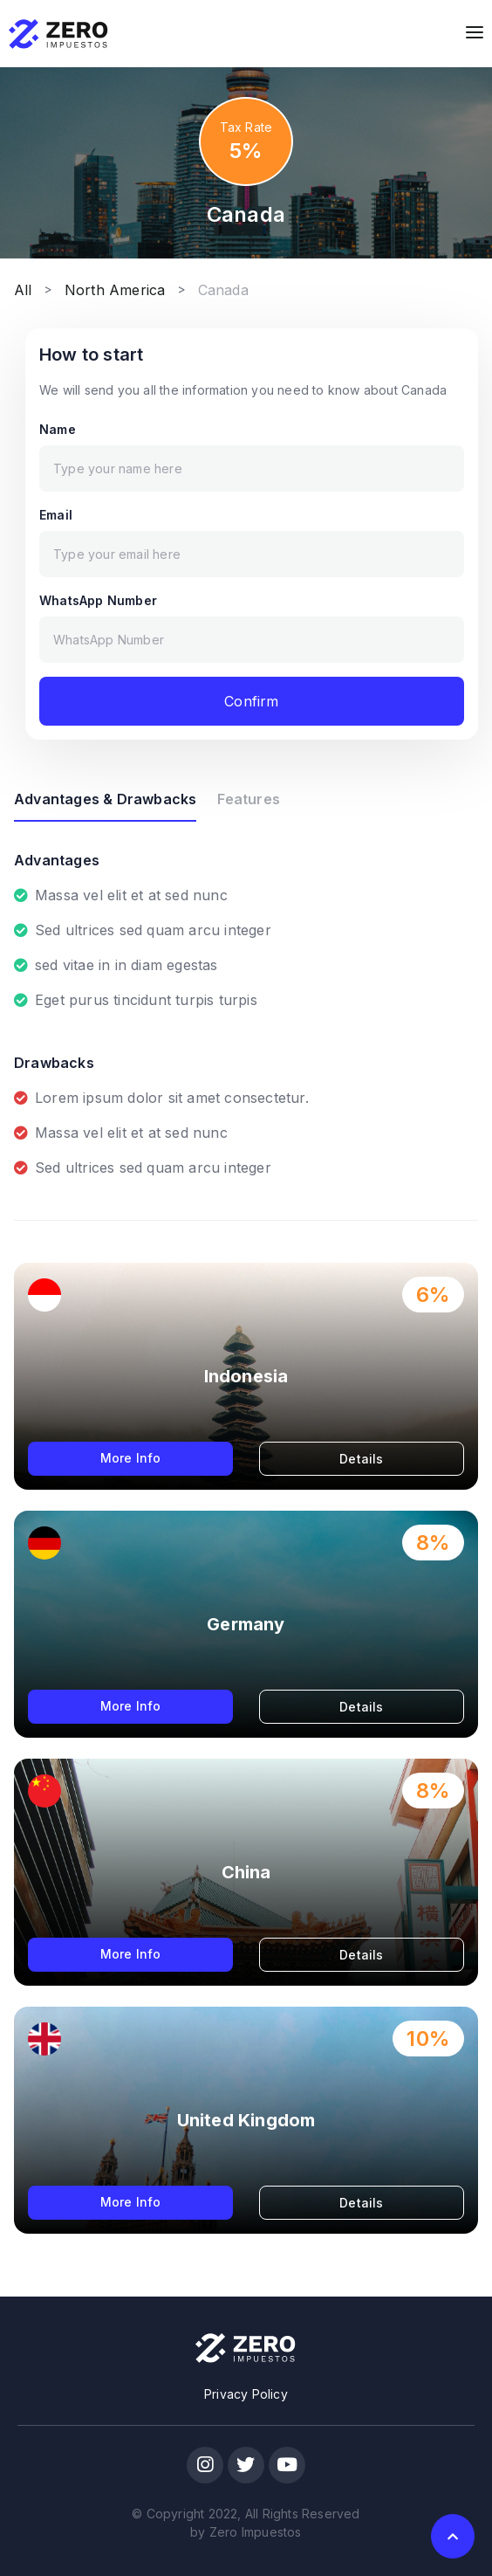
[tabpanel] (246, 1000)
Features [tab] (248, 799)
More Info (130, 1457)
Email (55, 514)
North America (115, 290)
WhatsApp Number (98, 600)
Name (57, 429)
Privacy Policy (246, 2394)
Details (361, 1458)
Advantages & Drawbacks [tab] (105, 799)
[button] (453, 2536)
